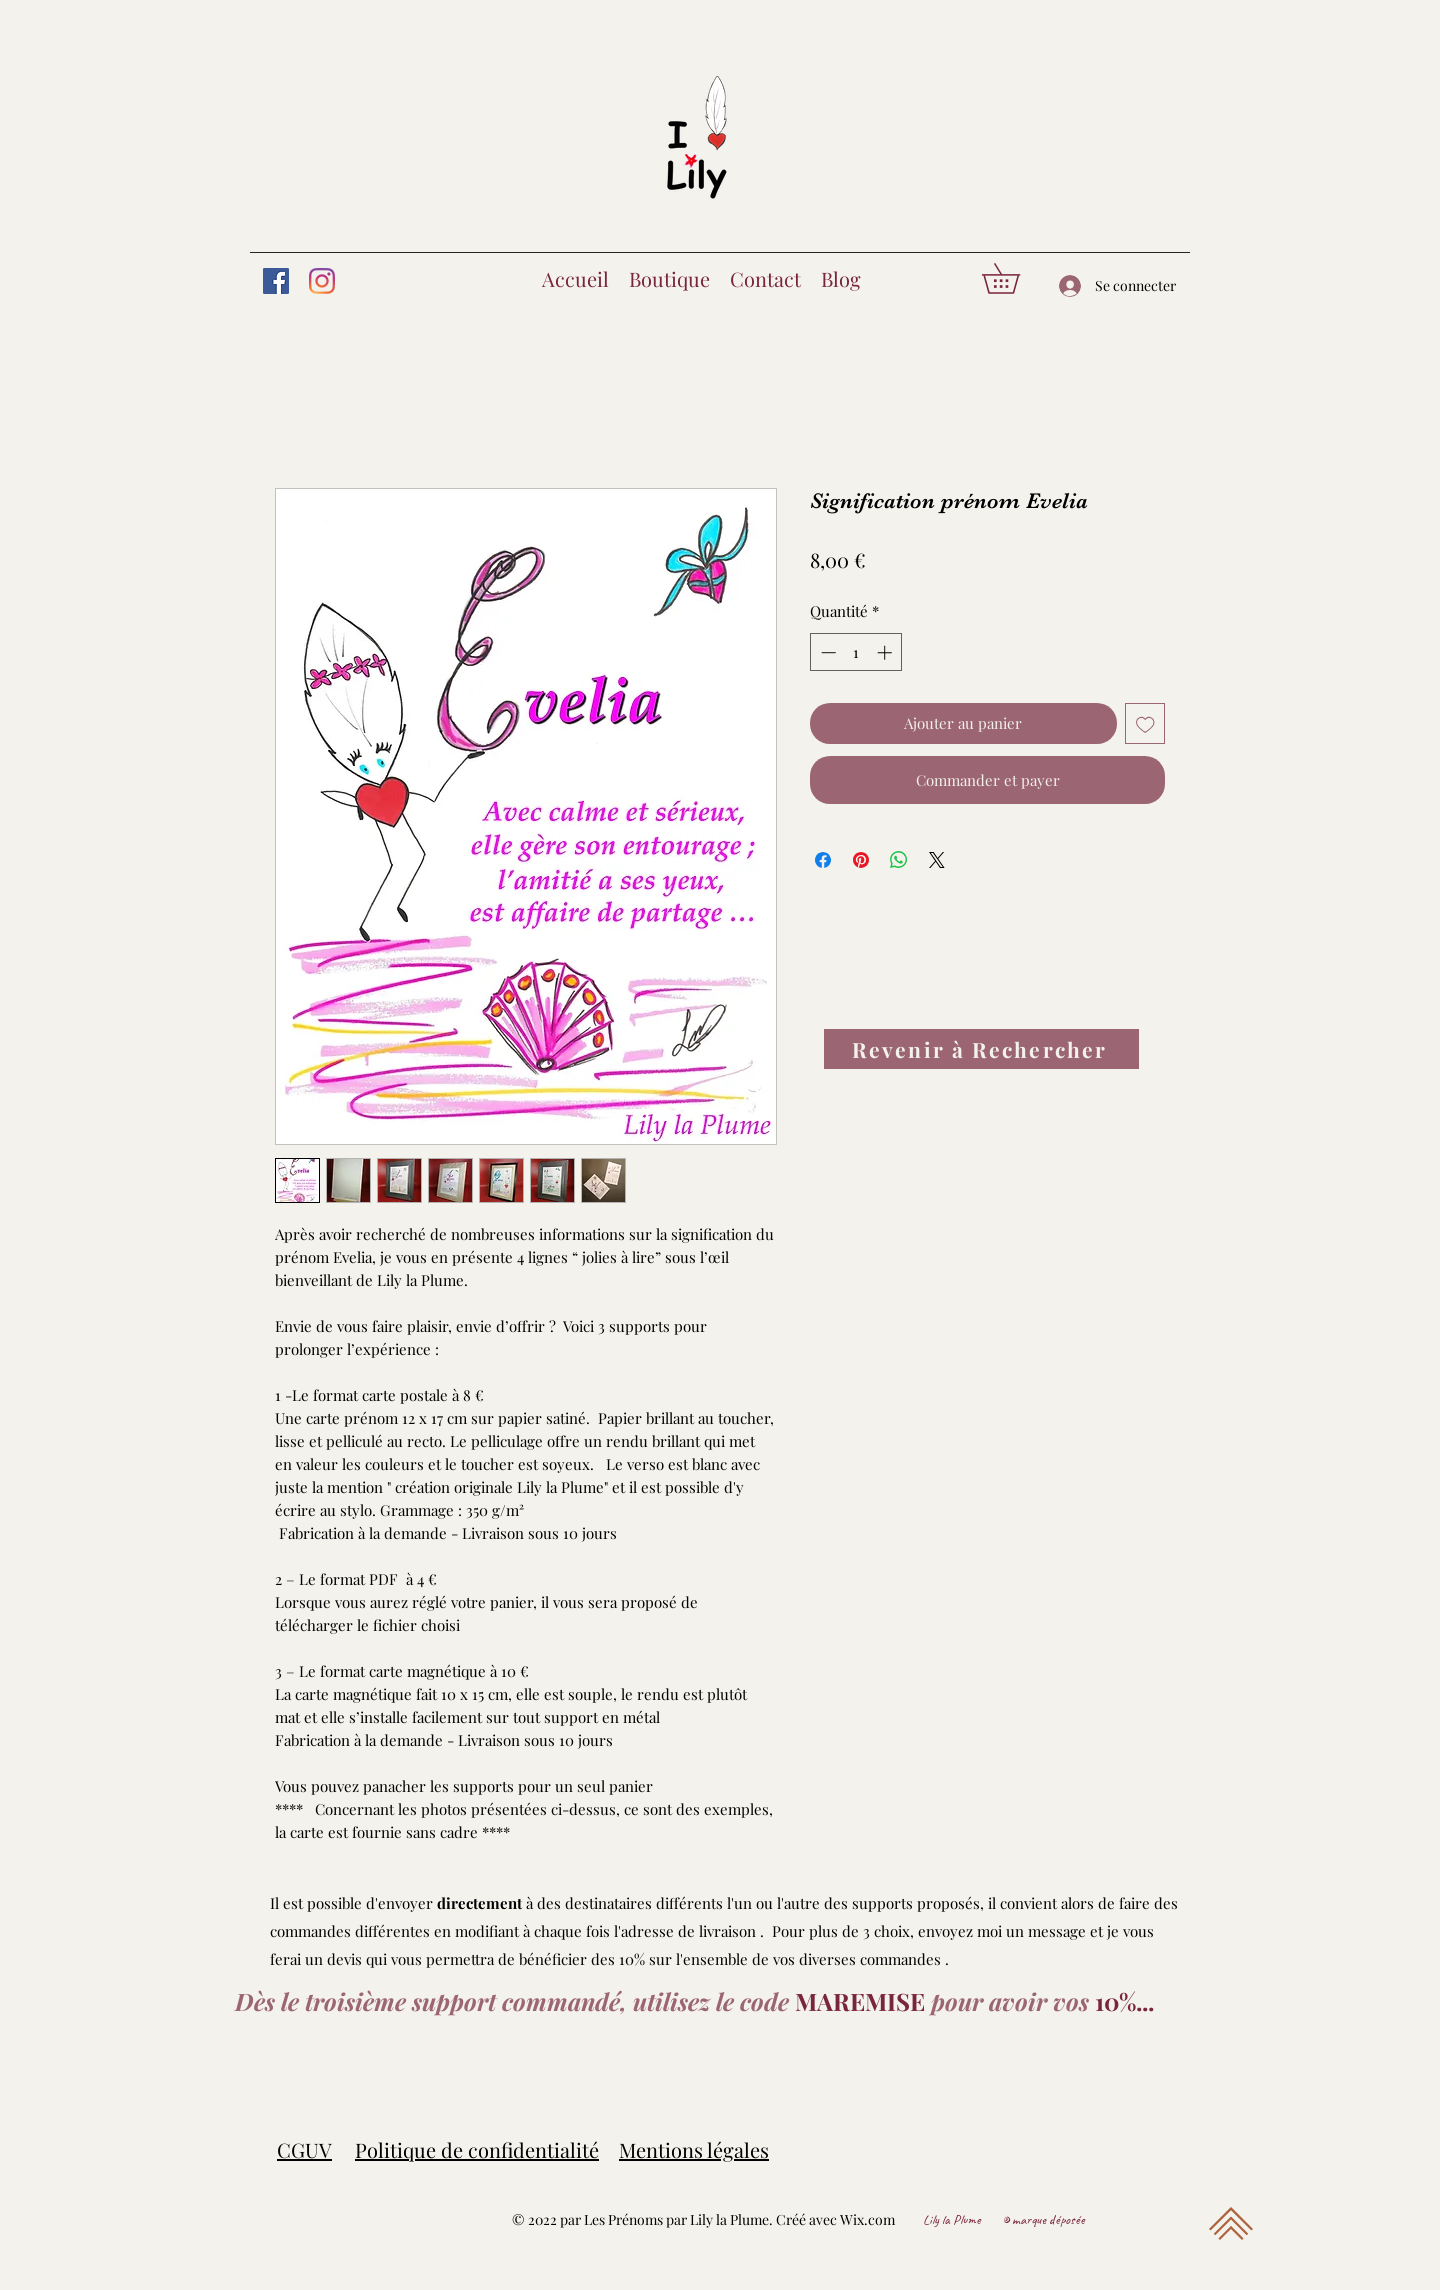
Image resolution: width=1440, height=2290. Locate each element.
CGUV (304, 2149)
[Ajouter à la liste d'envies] (1145, 723)
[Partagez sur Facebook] (823, 860)
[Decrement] (826, 652)
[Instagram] (322, 281)
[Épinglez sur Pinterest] (861, 860)
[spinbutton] (856, 652)
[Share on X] (937, 860)
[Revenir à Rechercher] (981, 1049)
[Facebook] (276, 281)
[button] (1015, 278)
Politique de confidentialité (477, 2149)
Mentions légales (694, 2149)
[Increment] (886, 652)
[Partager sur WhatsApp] (899, 860)
